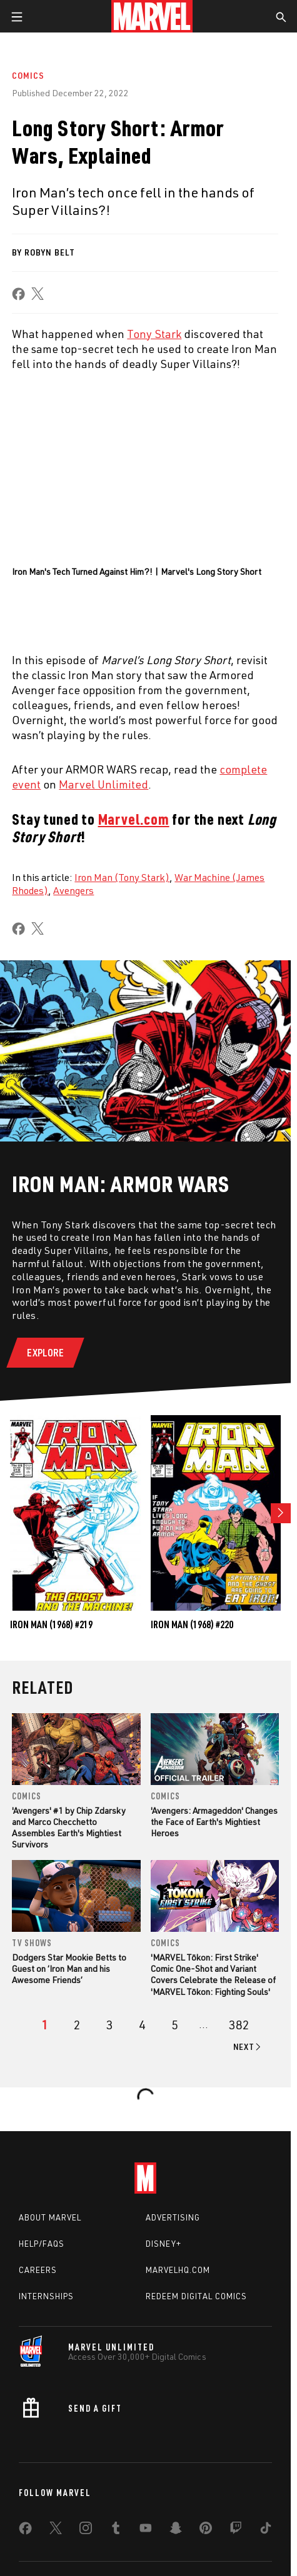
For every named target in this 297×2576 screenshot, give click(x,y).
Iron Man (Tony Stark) (121, 877)
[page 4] (142, 2024)
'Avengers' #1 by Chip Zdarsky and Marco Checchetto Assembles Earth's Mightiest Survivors (69, 1827)
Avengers (73, 890)
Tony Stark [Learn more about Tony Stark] (154, 334)
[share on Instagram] (85, 2530)
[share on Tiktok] (265, 2530)
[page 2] (77, 2024)
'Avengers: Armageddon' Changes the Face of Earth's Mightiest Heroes (214, 1821)
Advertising (173, 2217)
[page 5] (174, 2024)
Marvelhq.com (178, 2270)
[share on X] (37, 294)
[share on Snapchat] (175, 2530)
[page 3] (109, 2024)
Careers (38, 2270)
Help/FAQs (41, 2244)
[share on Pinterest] (205, 2530)
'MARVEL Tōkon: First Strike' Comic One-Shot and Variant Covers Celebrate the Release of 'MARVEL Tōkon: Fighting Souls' (213, 1974)
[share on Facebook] (18, 294)
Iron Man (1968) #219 (51, 1624)
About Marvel (50, 2217)
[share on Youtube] (145, 2530)
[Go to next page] (248, 2046)
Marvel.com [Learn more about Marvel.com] (133, 818)
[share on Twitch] (235, 2530)
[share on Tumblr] (115, 2530)
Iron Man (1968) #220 (192, 1624)
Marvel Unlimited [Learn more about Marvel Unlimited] (103, 784)
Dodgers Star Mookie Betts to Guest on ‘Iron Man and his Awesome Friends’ (69, 1968)
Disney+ (163, 2244)
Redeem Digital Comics (196, 2296)
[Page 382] (239, 2024)
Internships (46, 2296)
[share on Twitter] (55, 2530)
